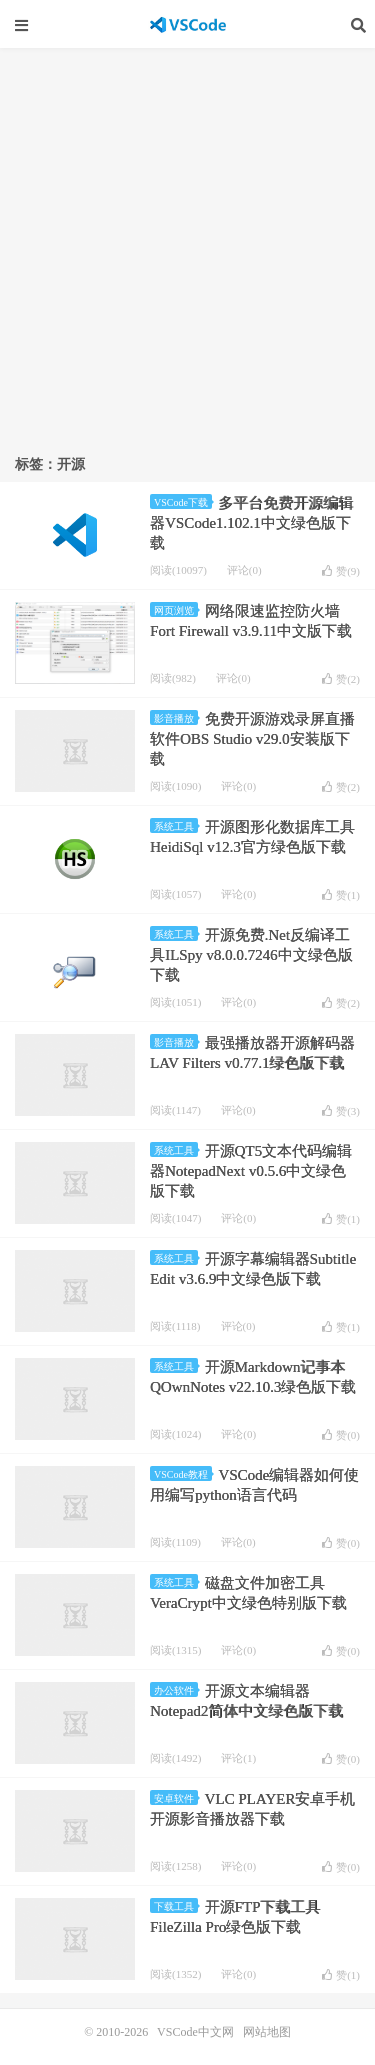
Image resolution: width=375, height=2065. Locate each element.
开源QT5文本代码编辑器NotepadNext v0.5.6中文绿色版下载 (251, 1171)
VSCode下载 (183, 502)
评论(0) (244, 570)
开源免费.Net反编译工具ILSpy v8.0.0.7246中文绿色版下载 (251, 955)
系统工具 (176, 826)
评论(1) (238, 1758)
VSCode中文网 (188, 25)
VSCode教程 (183, 1474)
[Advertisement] (187, 245)
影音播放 (176, 718)
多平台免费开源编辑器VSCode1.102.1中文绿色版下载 (251, 523)
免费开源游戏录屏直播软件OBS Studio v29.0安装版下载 (252, 739)
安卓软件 (176, 1798)
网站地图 (267, 2032)
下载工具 (176, 1906)
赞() (341, 571)
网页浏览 (176, 610)
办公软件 (176, 1690)
